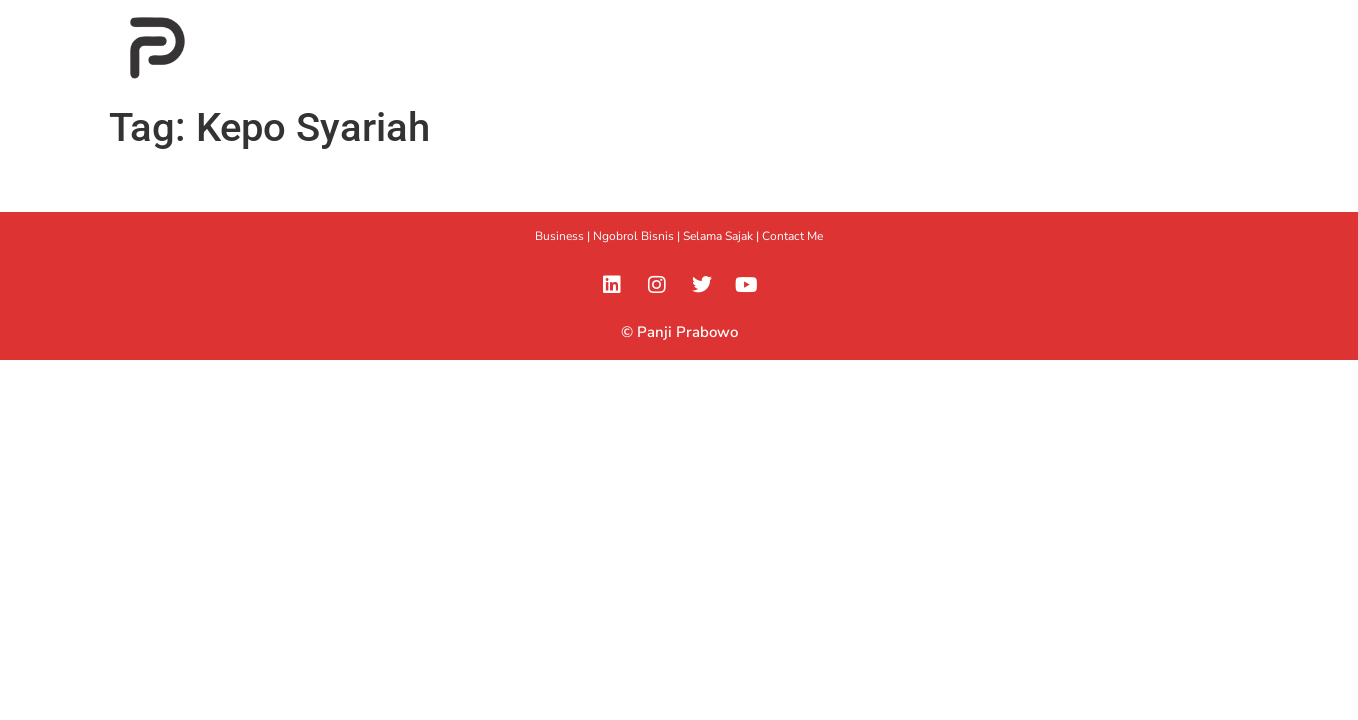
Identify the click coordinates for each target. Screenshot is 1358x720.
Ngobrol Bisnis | (638, 236)
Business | (564, 236)
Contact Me (792, 236)
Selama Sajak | (722, 236)
